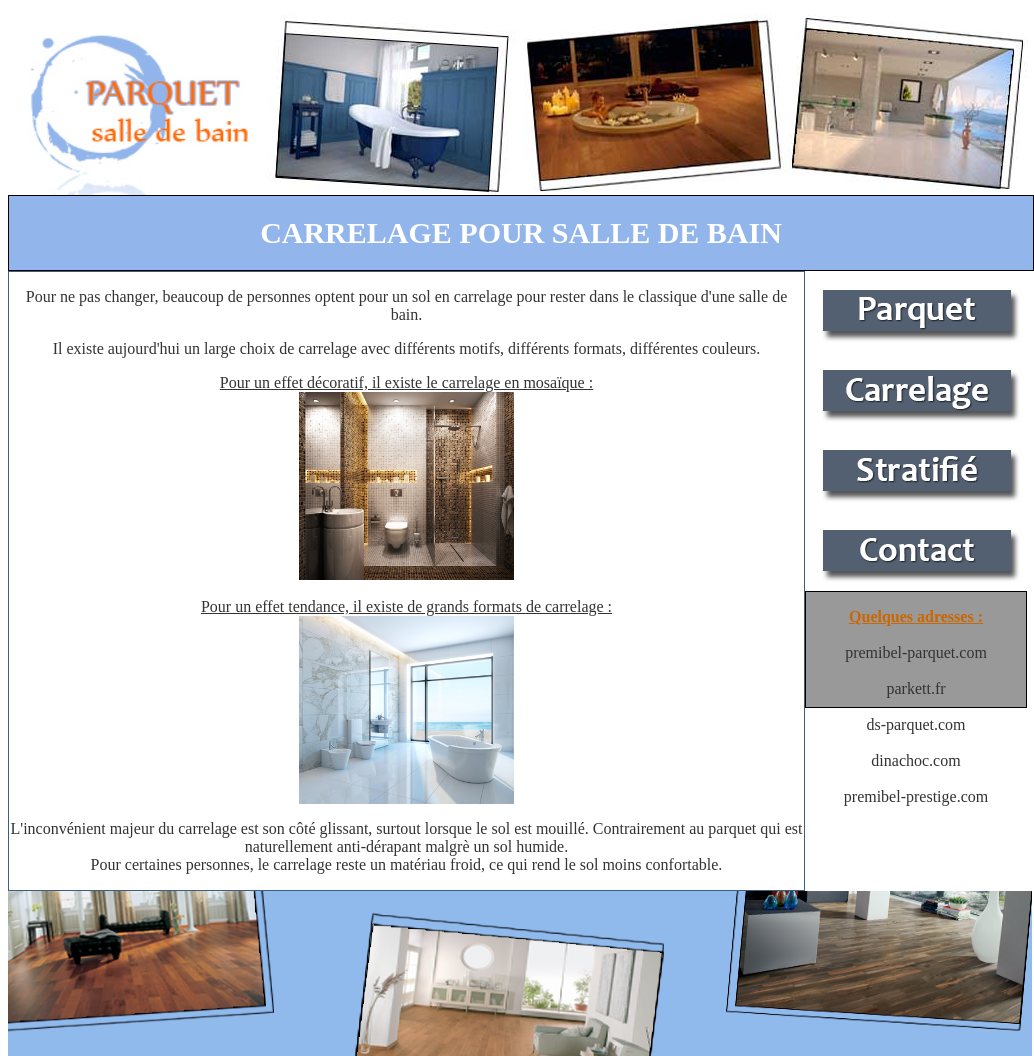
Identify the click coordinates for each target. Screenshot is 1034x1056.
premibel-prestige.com (916, 796)
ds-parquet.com (915, 724)
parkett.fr (915, 688)
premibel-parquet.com (916, 652)
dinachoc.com (915, 760)
